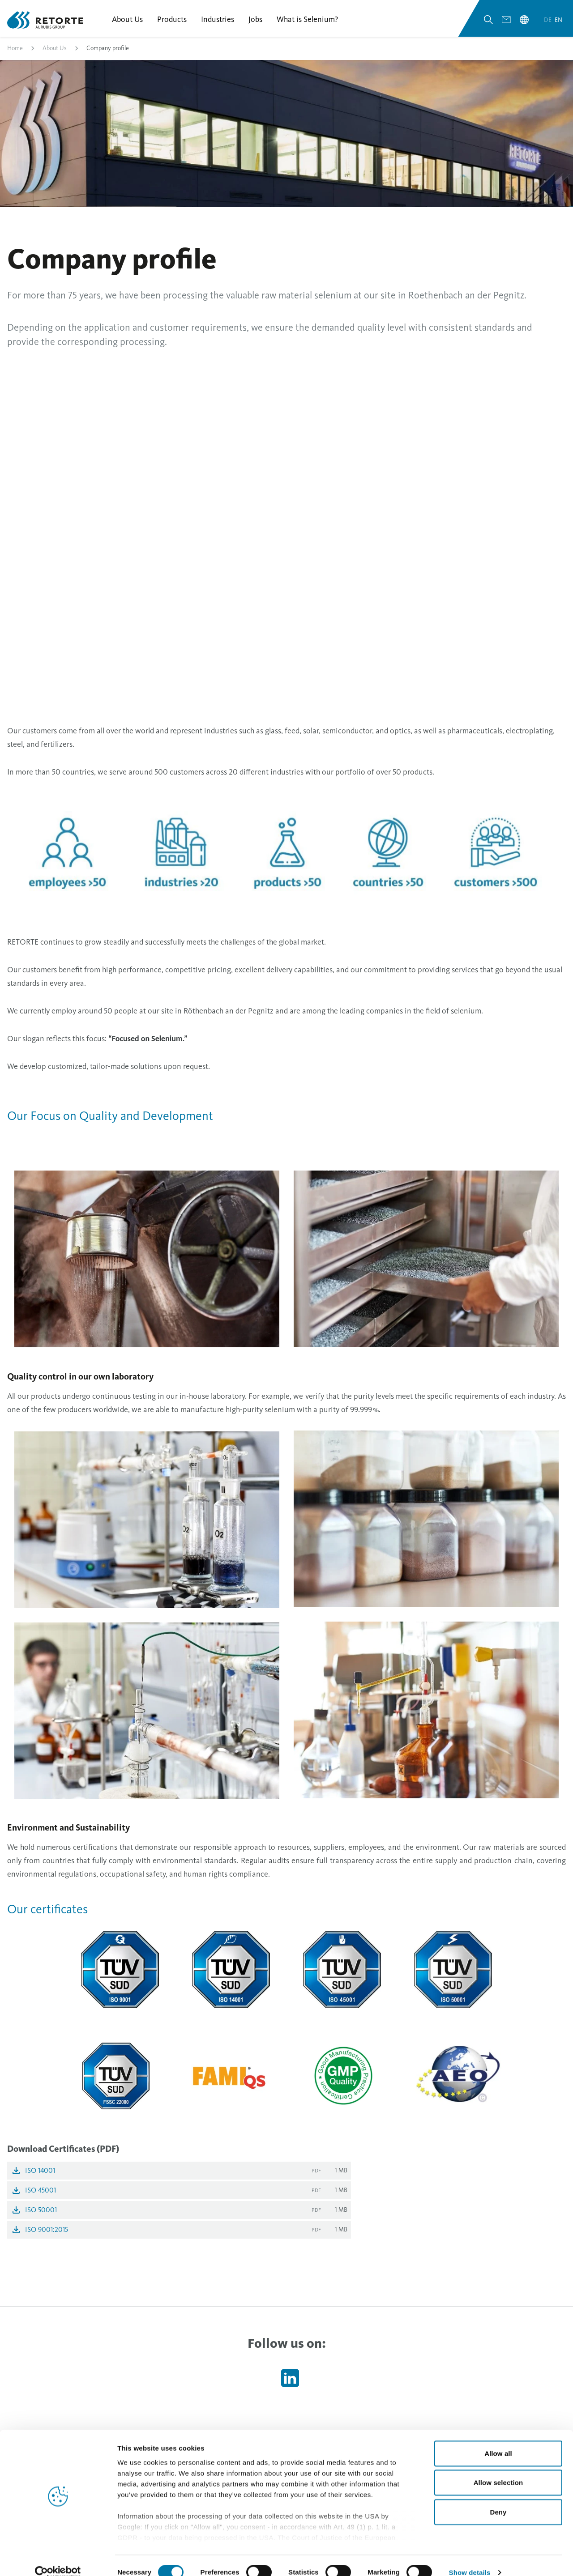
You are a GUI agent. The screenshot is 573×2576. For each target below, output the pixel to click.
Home (15, 51)
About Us (55, 51)
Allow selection (498, 2468)
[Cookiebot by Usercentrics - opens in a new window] (58, 2558)
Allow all (498, 2439)
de (548, 22)
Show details (470, 2558)
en (558, 22)
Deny (498, 2498)
